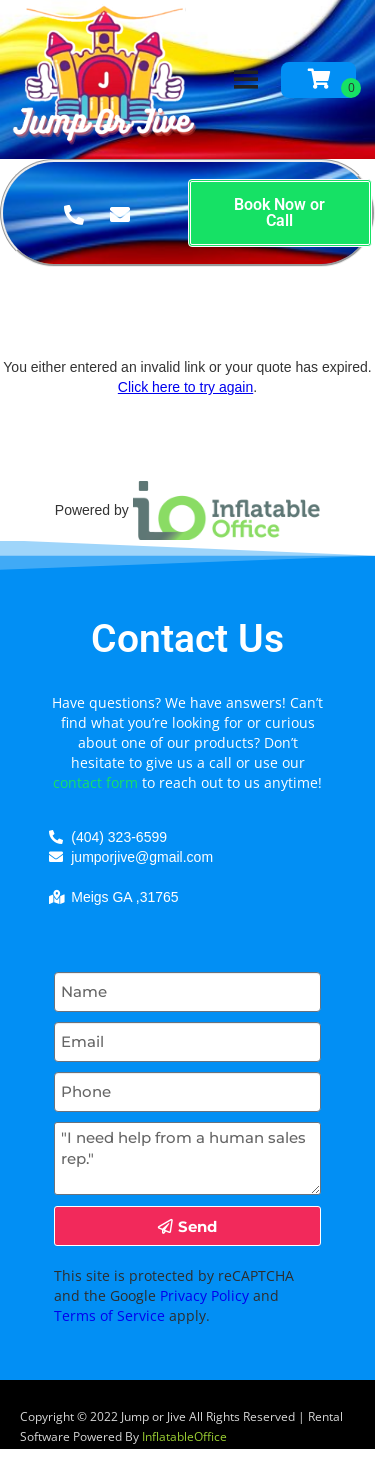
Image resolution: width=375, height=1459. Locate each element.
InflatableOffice (184, 1436)
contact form (95, 782)
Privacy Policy (204, 1295)
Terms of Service (109, 1315)
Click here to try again (185, 387)
